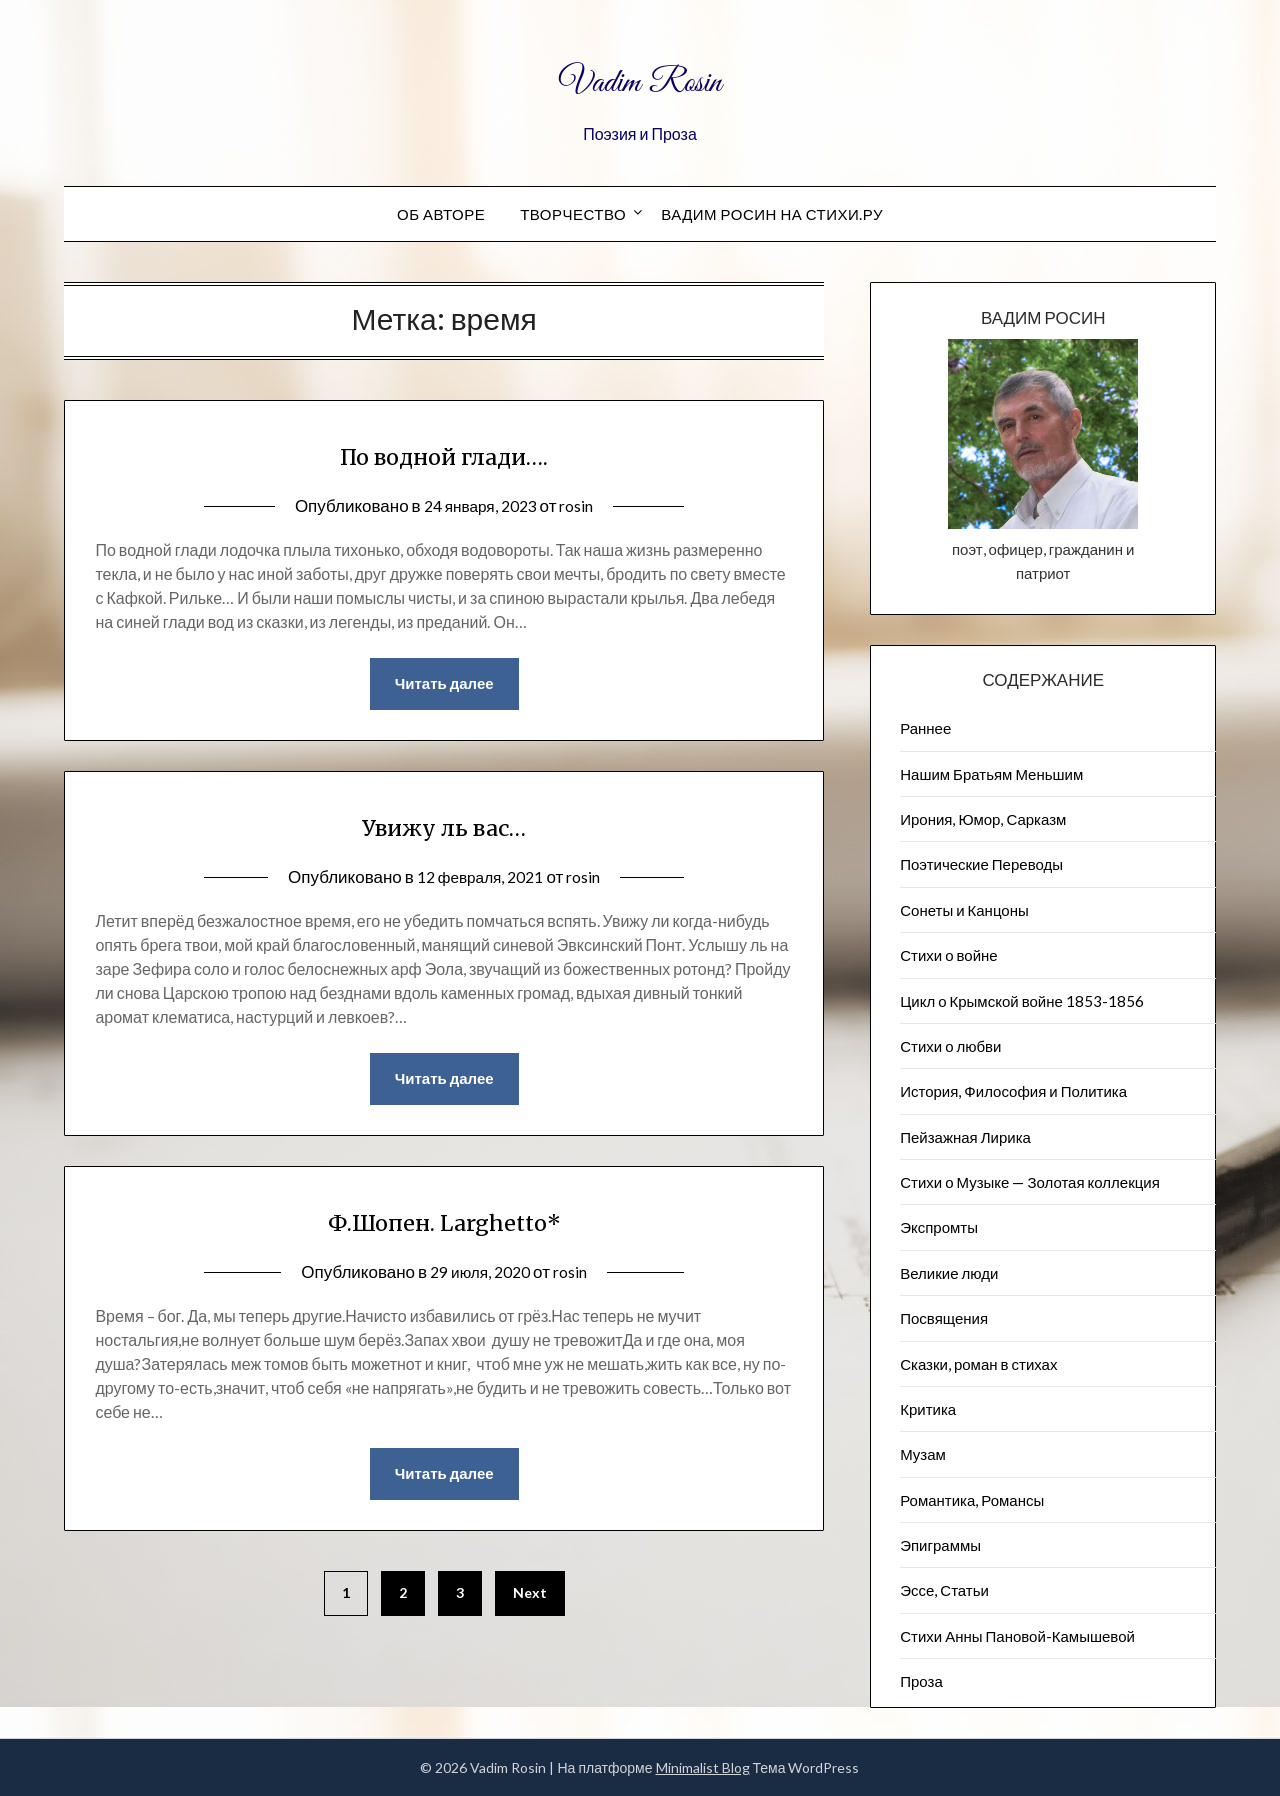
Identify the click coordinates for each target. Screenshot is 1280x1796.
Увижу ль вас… (444, 827)
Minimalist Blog (703, 1767)
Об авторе (441, 214)
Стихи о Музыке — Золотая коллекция (1030, 1182)
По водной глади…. (444, 454)
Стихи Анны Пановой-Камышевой (1017, 1636)
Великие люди (949, 1273)
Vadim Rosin (640, 78)
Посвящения (944, 1318)
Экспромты (939, 1227)
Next (530, 1600)
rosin (583, 505)
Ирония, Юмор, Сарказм (983, 819)
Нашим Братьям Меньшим (991, 774)
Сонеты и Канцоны (964, 910)
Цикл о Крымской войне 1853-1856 (1022, 1001)
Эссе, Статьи (944, 1590)
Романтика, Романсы (972, 1500)
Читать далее (444, 685)
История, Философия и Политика (1013, 1091)
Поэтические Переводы (981, 864)
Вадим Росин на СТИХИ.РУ (772, 214)
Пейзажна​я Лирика (965, 1137)
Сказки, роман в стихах (978, 1364)
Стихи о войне (948, 955)
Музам (923, 1454)
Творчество (573, 214)
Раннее (925, 728)
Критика (928, 1409)
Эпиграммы (940, 1545)
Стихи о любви (950, 1046)
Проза (921, 1681)
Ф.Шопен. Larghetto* (444, 1225)
